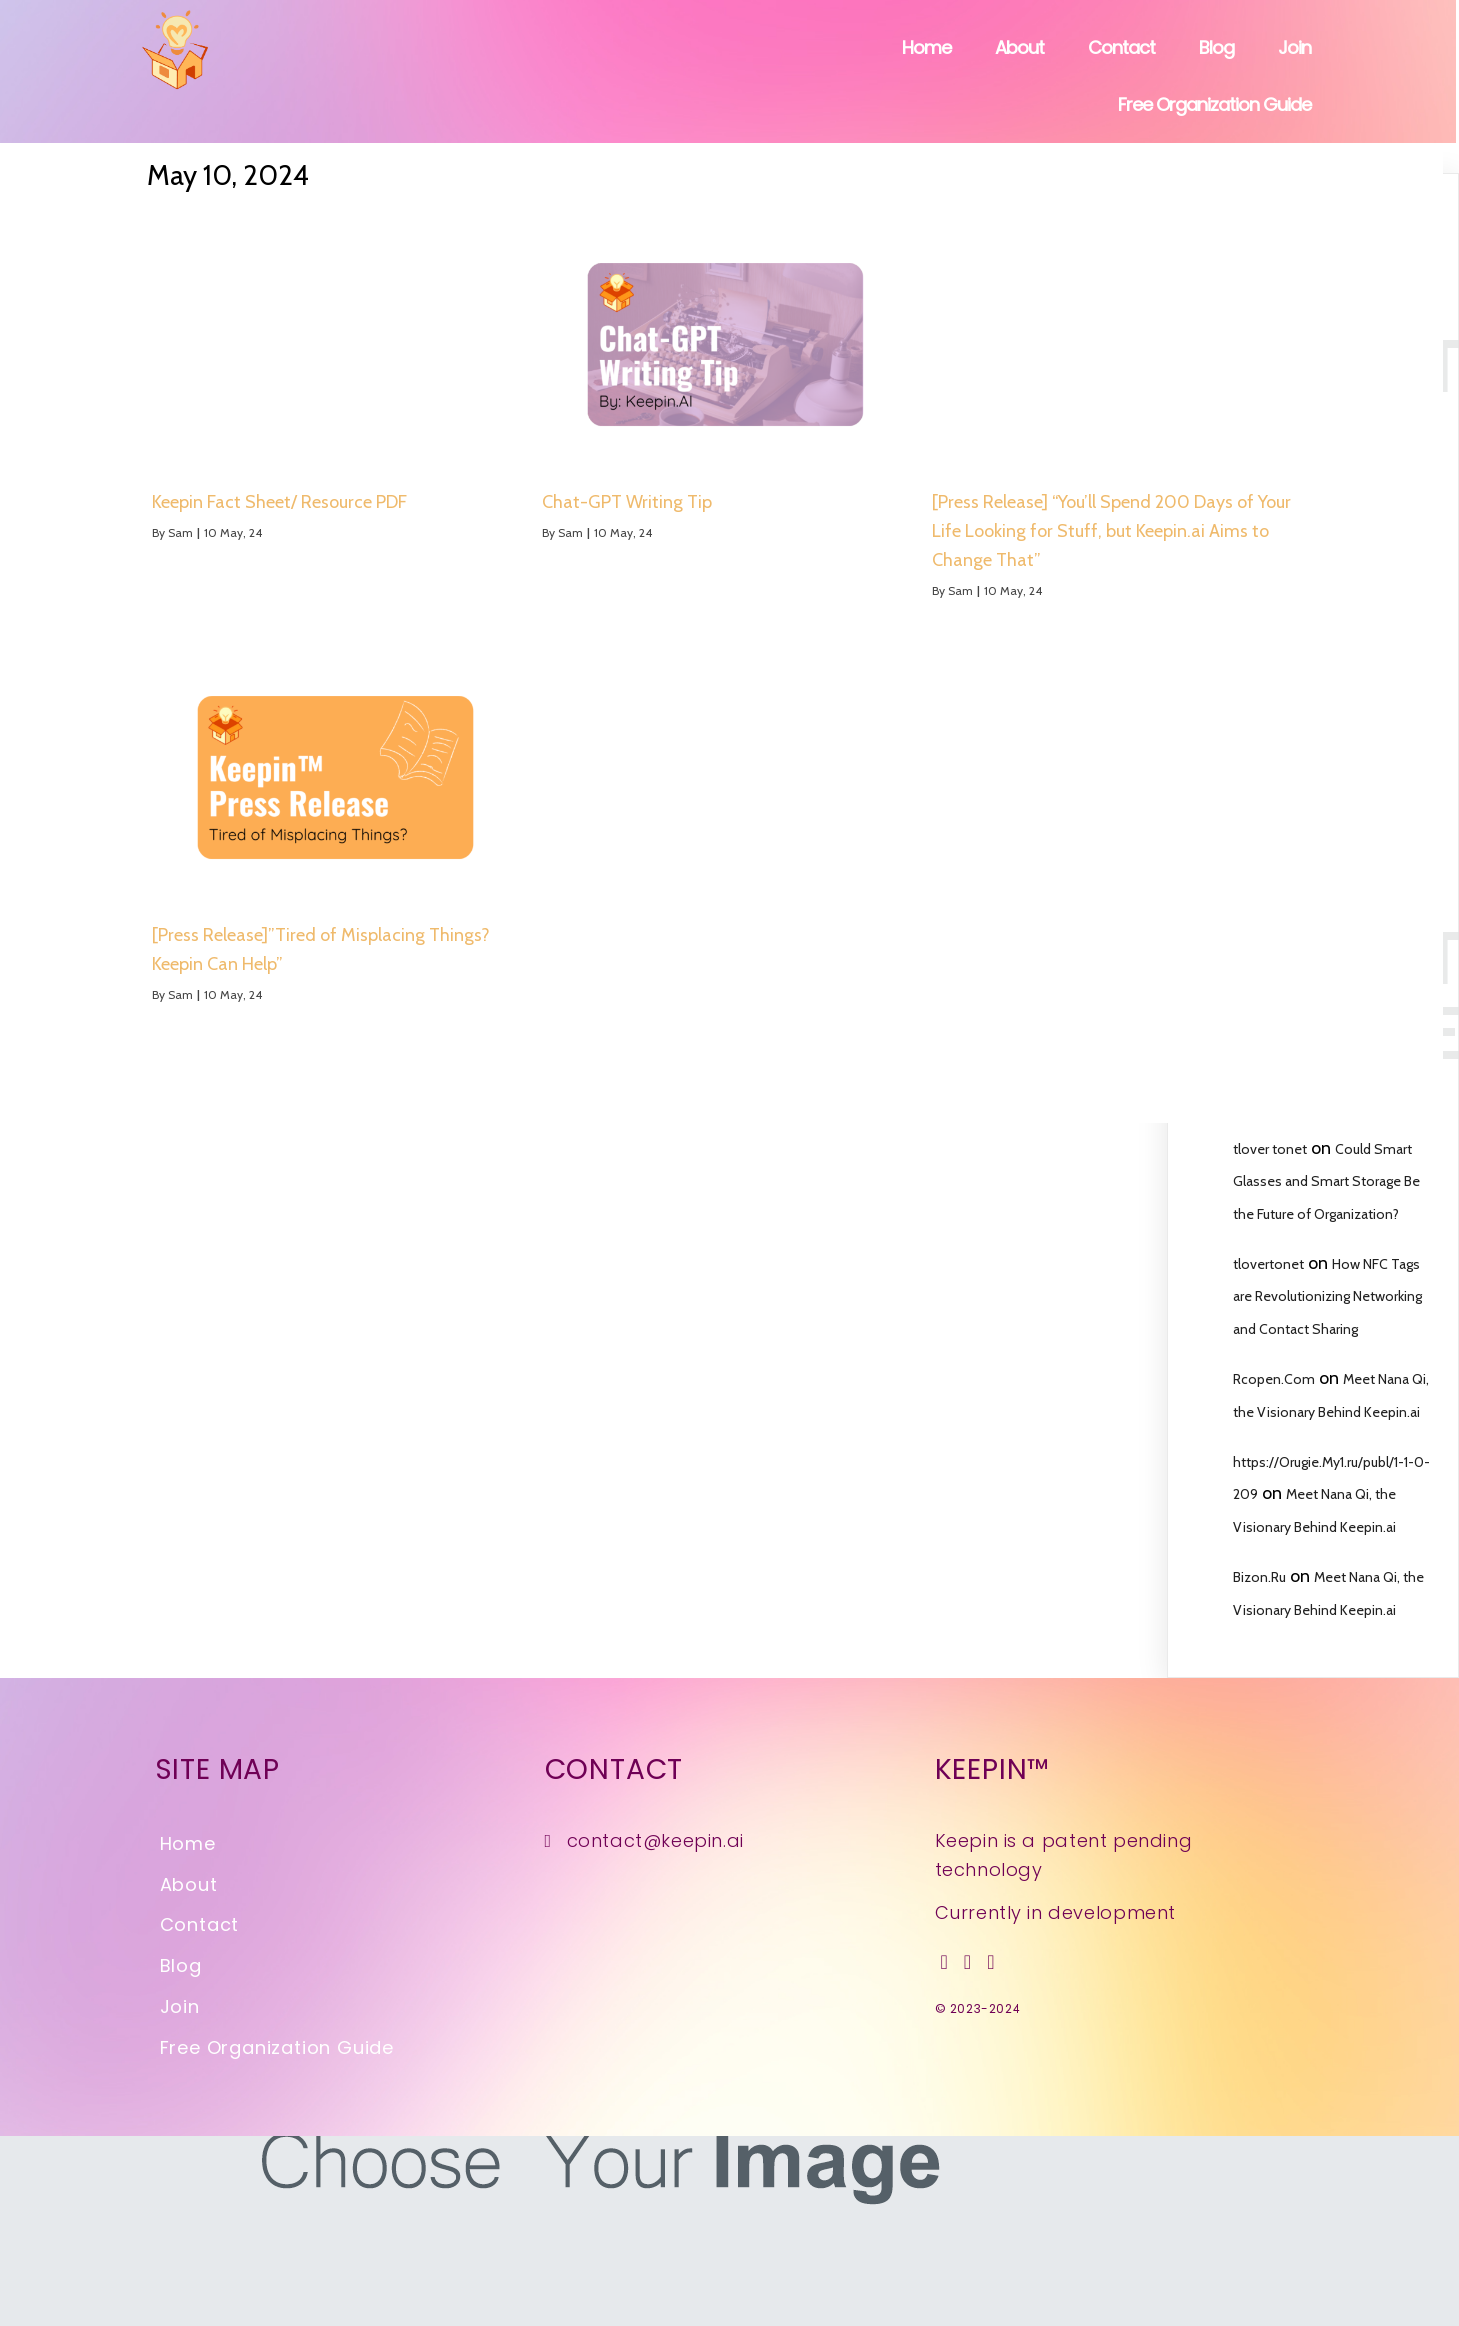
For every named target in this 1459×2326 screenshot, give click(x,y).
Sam (104, 532)
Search (1394, 246)
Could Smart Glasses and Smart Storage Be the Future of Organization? (1326, 1181)
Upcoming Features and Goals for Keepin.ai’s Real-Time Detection (1321, 815)
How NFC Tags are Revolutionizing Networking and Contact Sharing (1327, 1296)
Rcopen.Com (1274, 1379)
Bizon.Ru (1259, 1577)
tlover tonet (1270, 1149)
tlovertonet (1268, 1264)
